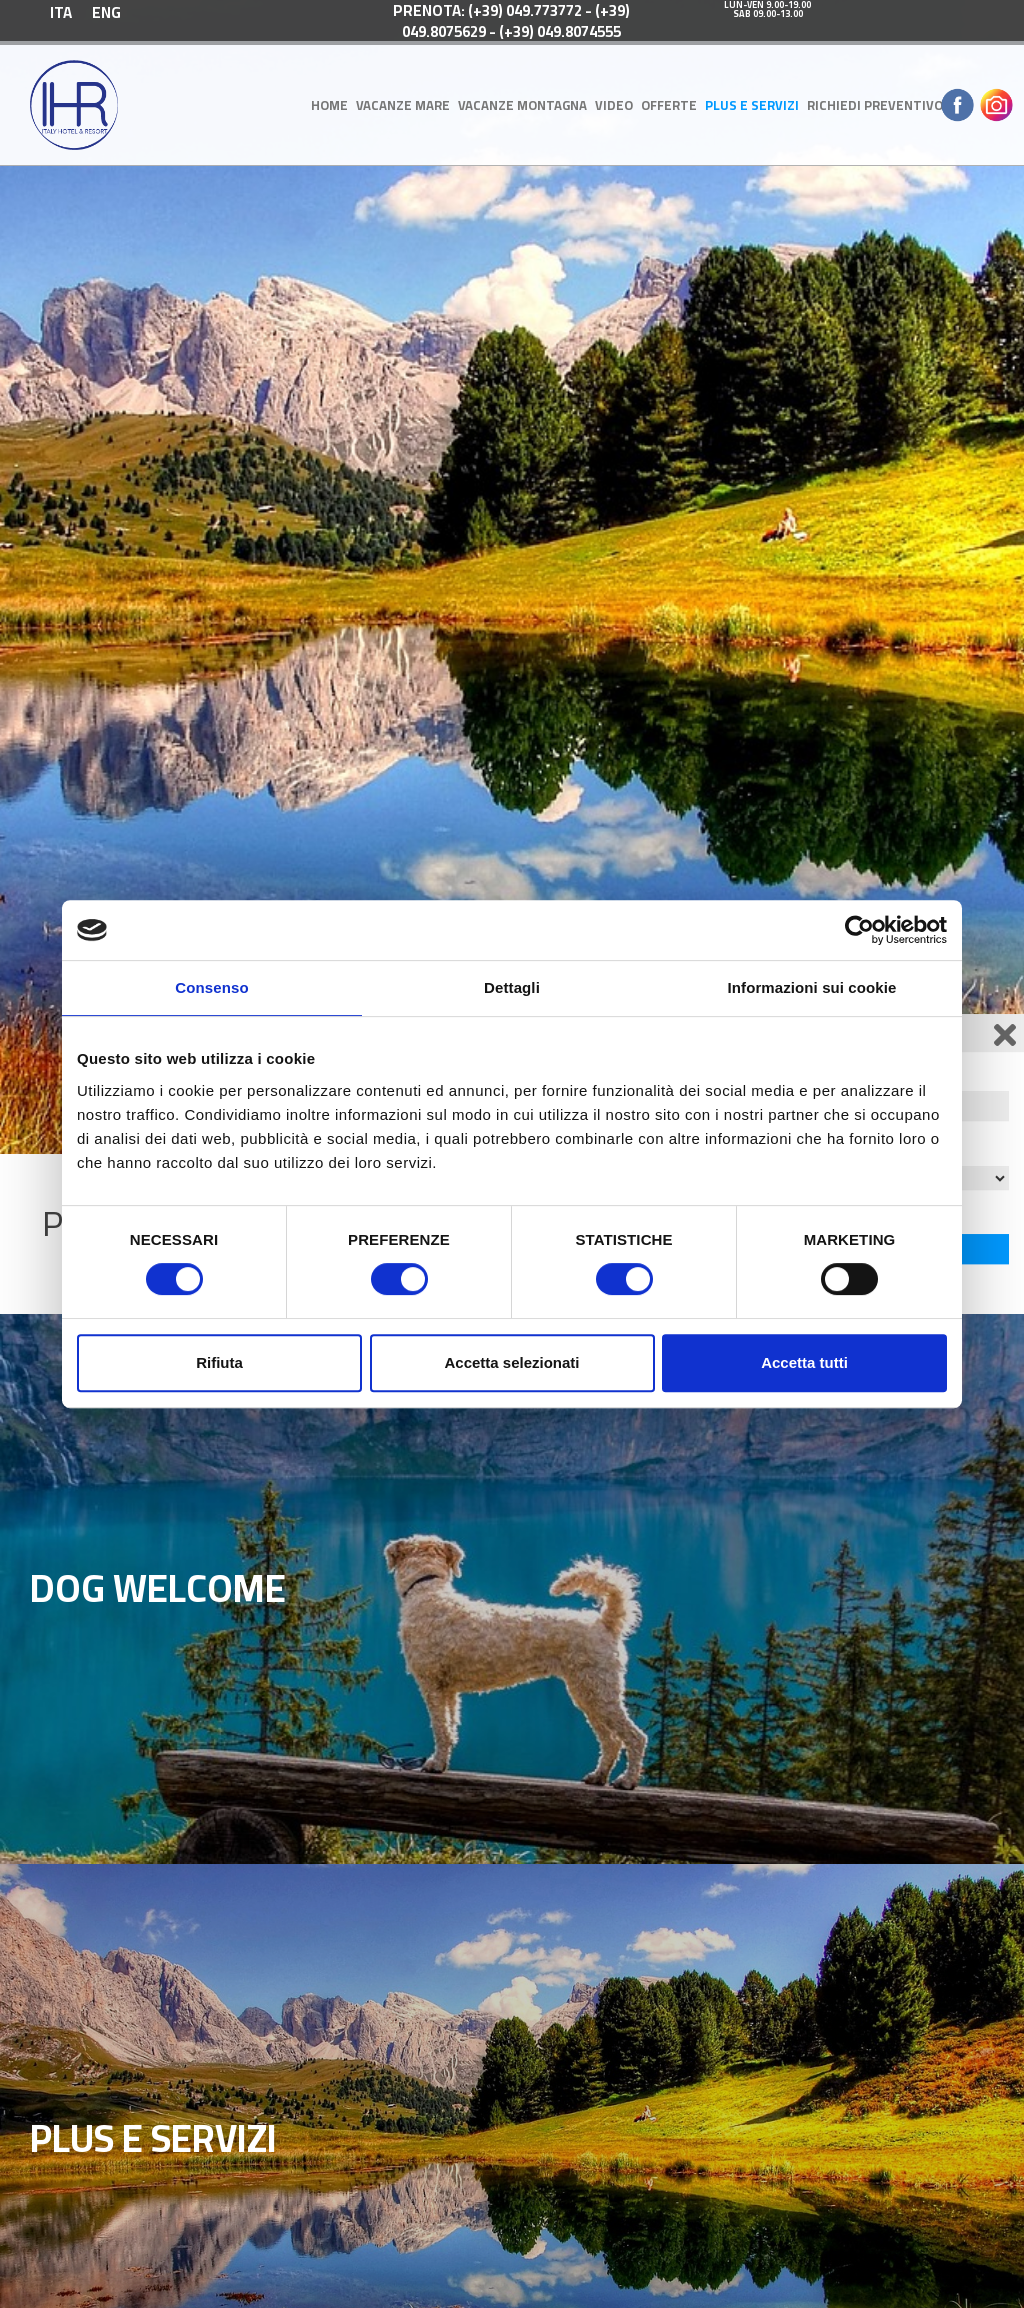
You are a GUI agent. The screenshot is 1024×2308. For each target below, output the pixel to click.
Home (329, 105)
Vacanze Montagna (522, 105)
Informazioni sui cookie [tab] (812, 987)
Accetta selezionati (511, 1362)
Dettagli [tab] (512, 987)
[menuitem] (61, 11)
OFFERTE (669, 105)
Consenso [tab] (211, 987)
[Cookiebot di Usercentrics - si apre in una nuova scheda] (859, 930)
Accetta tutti (804, 1362)
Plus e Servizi (752, 105)
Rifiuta (219, 1362)
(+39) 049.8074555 (560, 31)
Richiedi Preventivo (875, 105)
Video (614, 105)
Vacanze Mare (403, 105)
